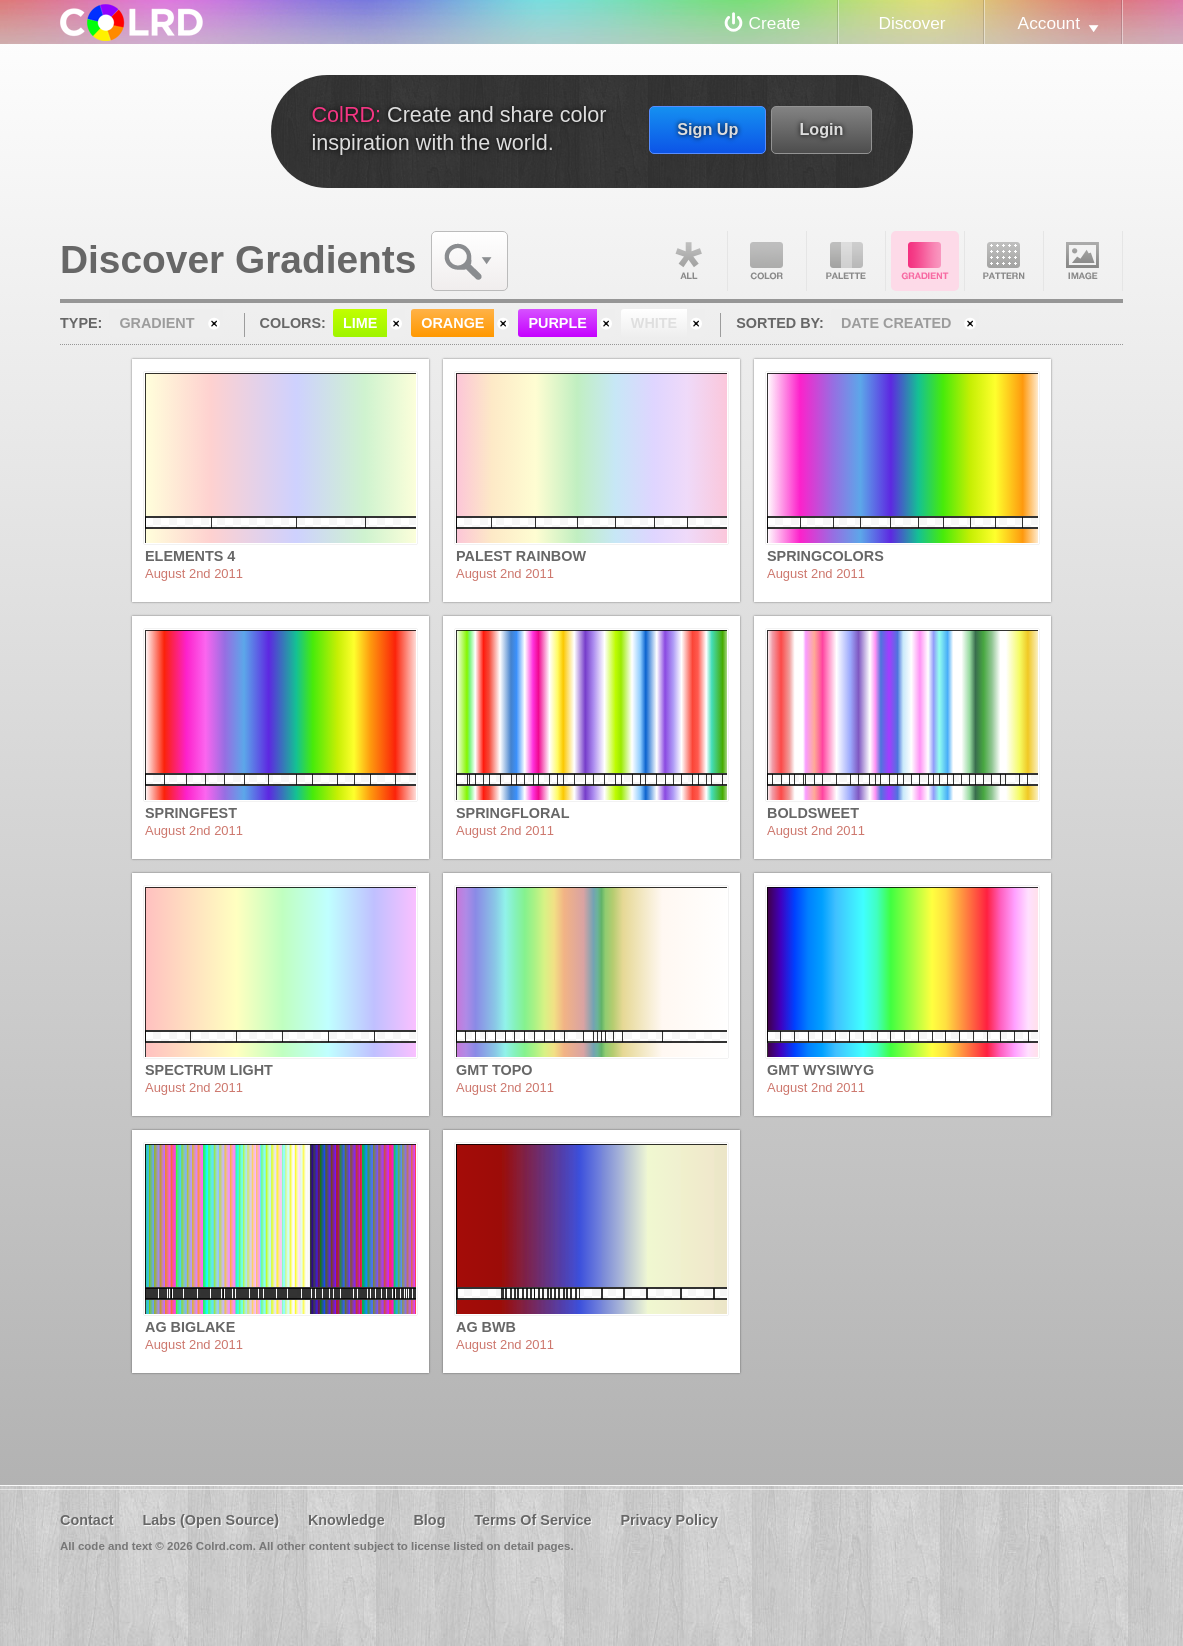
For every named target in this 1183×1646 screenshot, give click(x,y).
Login (821, 129)
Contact (87, 1520)
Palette (846, 261)
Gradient (925, 261)
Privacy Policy (669, 1520)
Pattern (1004, 261)
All (688, 261)
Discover (911, 23)
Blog (429, 1520)
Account (1049, 23)
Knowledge (346, 1520)
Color (767, 261)
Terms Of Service (532, 1520)
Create (775, 23)
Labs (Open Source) (210, 1520)
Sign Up (707, 129)
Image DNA (1083, 261)
